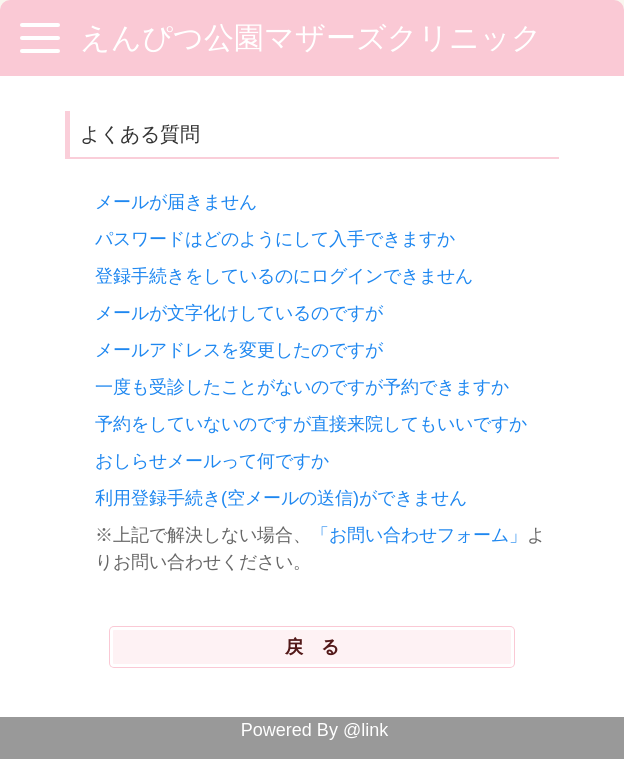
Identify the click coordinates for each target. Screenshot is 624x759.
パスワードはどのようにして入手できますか (275, 239)
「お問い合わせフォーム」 (419, 535)
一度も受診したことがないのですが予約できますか (302, 387)
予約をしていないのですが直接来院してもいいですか (311, 424)
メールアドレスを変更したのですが (239, 350)
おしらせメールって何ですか (212, 461)
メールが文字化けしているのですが (239, 313)
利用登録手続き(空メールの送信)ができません (281, 498)
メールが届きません (176, 202)
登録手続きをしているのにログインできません (284, 276)
